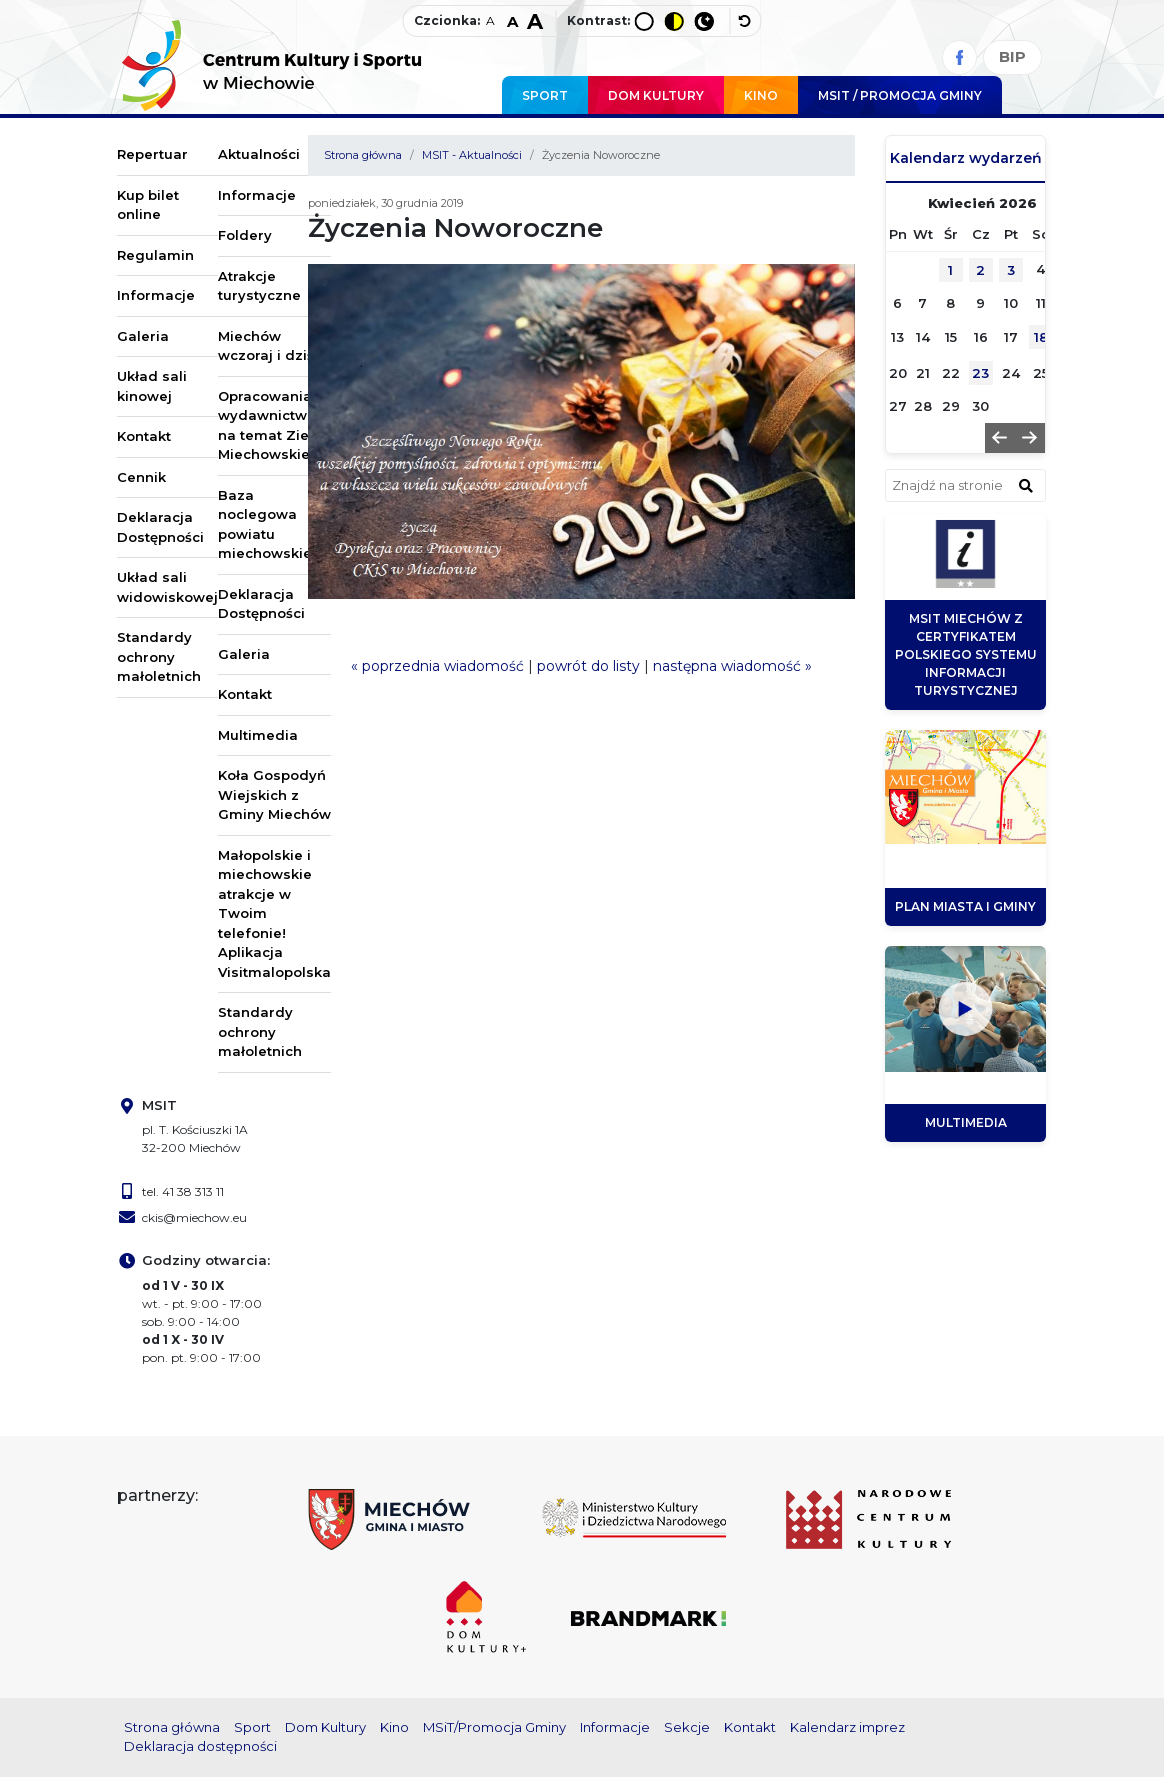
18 (1041, 337)
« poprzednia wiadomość (437, 666)
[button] (1000, 438)
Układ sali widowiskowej (167, 587)
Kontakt (144, 436)
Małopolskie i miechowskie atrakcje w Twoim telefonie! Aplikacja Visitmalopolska (274, 913)
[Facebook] (959, 57)
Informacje (156, 295)
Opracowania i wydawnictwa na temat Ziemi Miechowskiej (272, 425)
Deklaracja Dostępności (160, 527)
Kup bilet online (148, 205)
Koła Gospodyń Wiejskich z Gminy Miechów (274, 794)
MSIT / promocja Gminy (900, 95)
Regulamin (155, 255)
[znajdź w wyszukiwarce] (1026, 485)
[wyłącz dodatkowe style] (746, 21)
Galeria (143, 336)
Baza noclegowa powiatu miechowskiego (274, 524)
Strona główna (363, 155)
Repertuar (152, 154)
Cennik (141, 477)
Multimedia (258, 735)
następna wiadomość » (732, 666)
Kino (761, 95)
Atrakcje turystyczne (259, 286)
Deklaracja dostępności (200, 1746)
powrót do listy (588, 666)
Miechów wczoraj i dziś (266, 346)
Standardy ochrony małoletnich (159, 656)
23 (980, 373)
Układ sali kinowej (152, 386)
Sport (545, 95)
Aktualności (259, 154)
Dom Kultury (656, 95)
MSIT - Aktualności (472, 155)
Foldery (245, 235)
